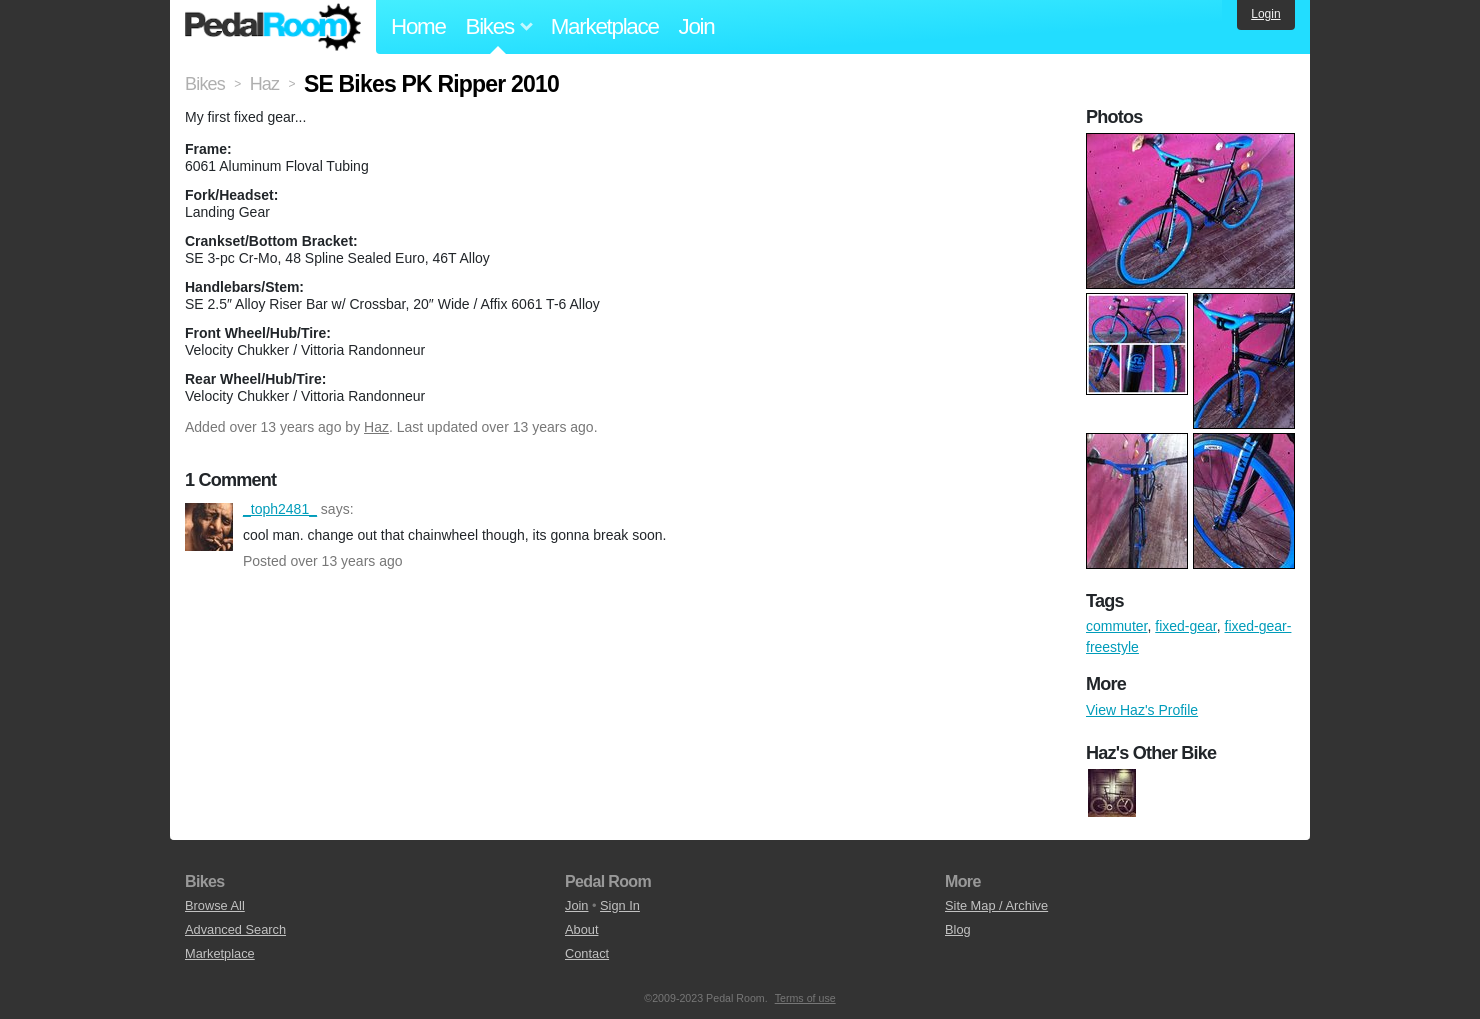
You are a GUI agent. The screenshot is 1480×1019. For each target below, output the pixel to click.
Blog (958, 929)
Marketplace (605, 26)
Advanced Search (235, 929)
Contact (587, 953)
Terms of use (805, 998)
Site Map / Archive (996, 905)
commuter (1116, 626)
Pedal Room (273, 27)
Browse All (215, 905)
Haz (376, 427)
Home (418, 26)
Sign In (620, 905)
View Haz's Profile (1142, 710)
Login (1265, 14)
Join (697, 26)
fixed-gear (1185, 626)
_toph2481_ (209, 527)
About (581, 929)
